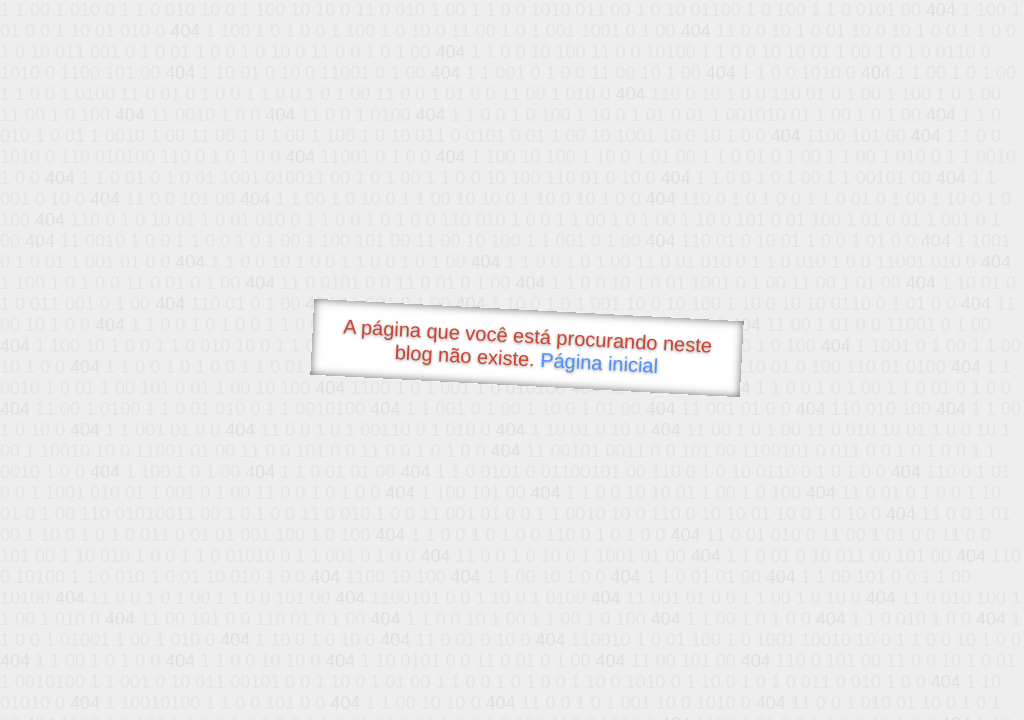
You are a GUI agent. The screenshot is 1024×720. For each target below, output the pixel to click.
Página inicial (599, 363)
